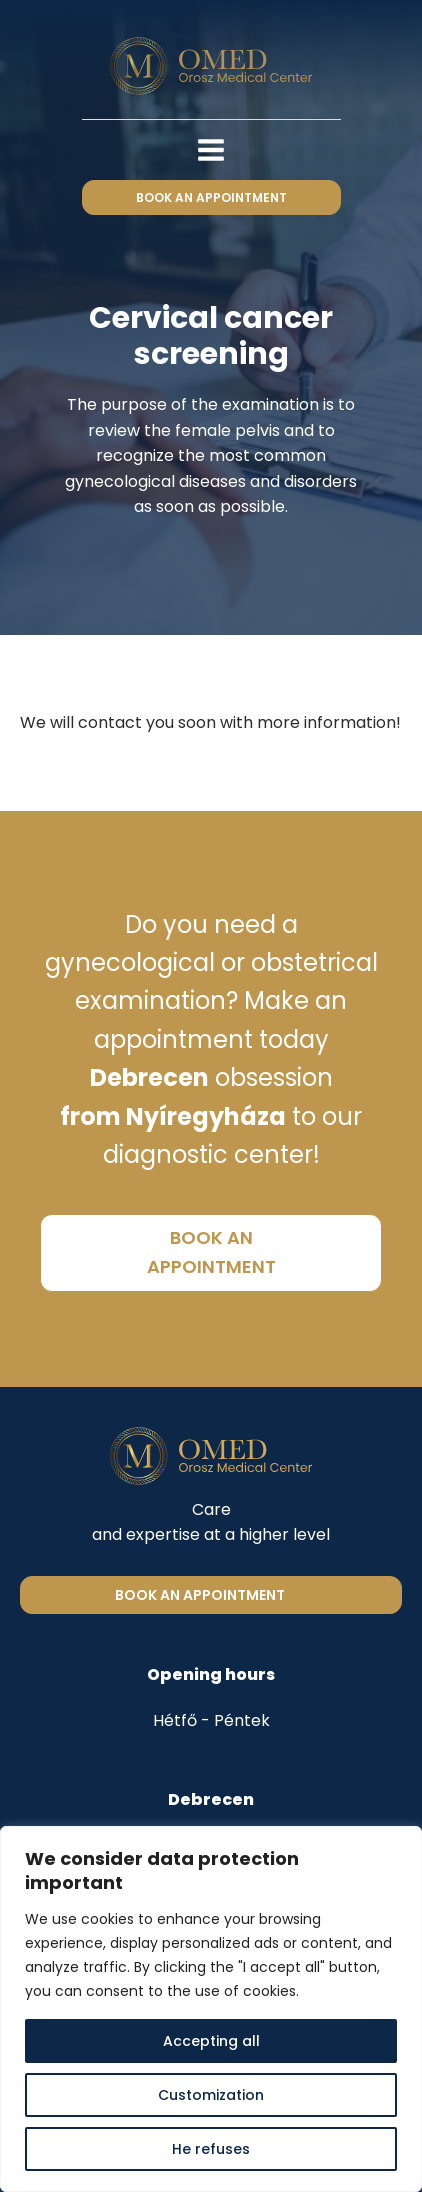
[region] (211, 2009)
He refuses (211, 2149)
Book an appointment (200, 1595)
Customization (211, 2095)
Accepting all (211, 2041)
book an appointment (211, 197)
